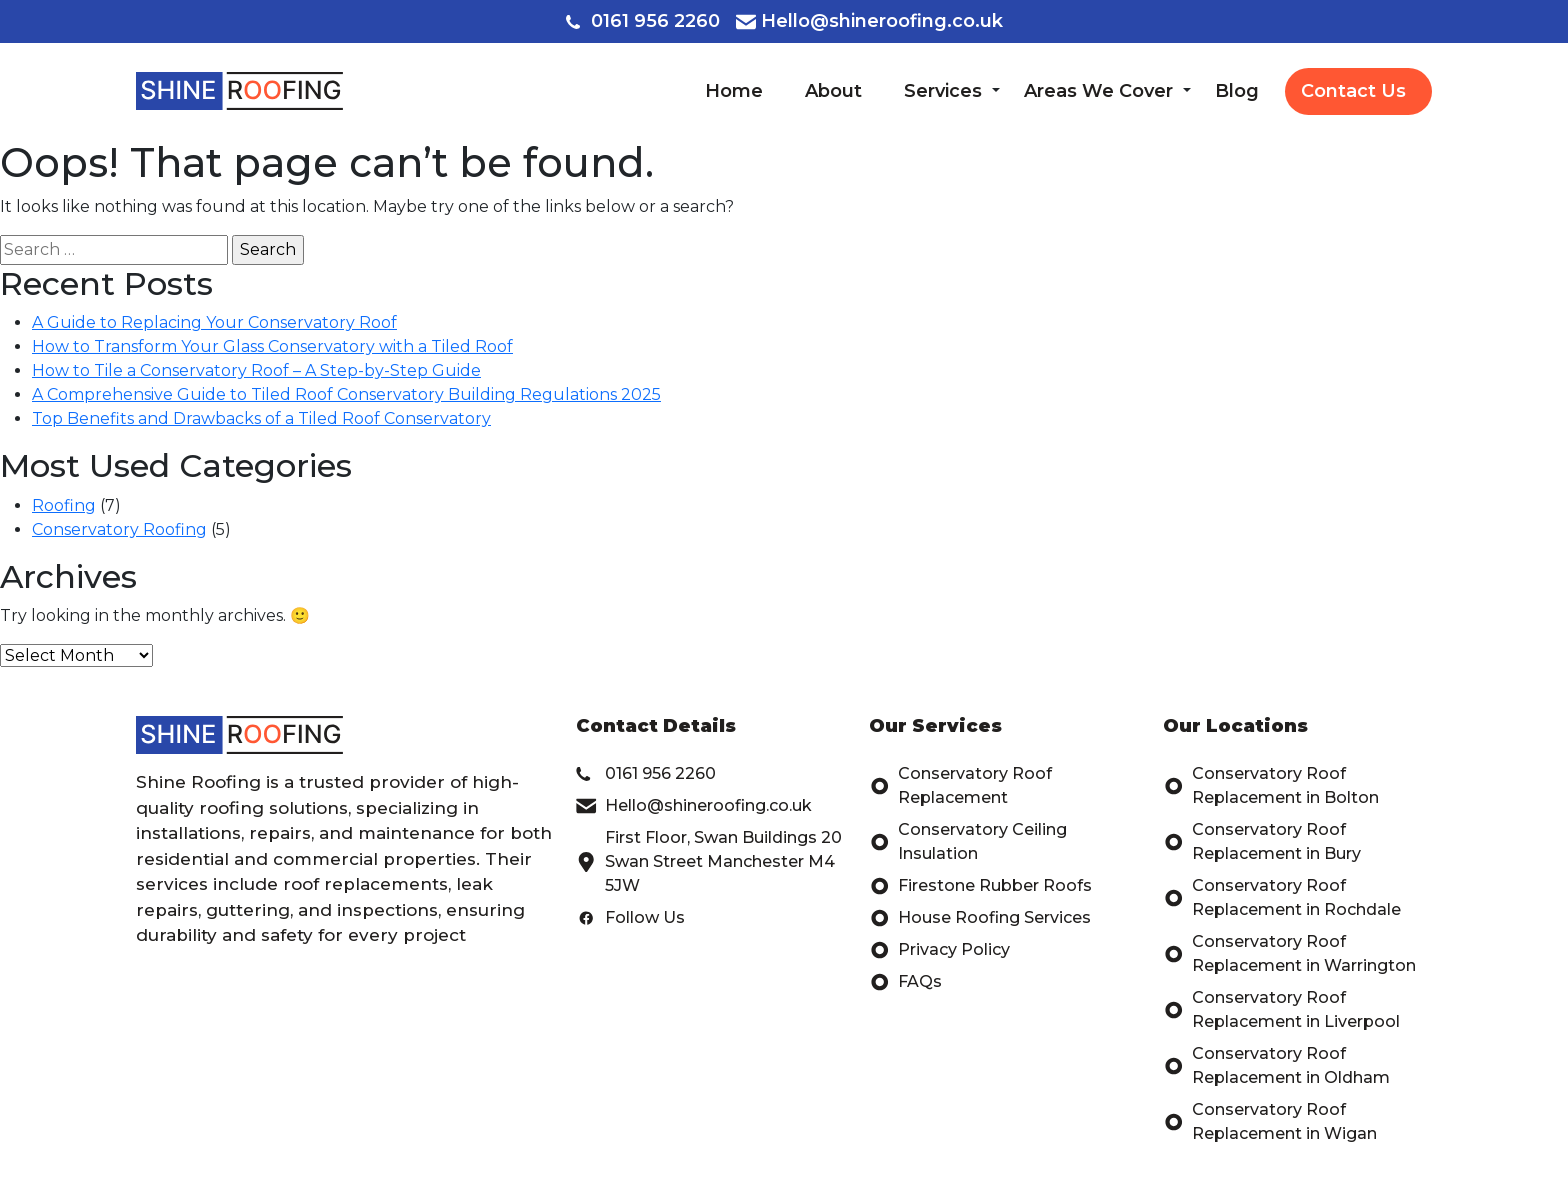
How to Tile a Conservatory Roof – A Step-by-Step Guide (256, 370)
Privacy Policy (939, 950)
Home (734, 91)
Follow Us (630, 918)
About (833, 91)
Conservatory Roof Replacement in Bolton (1271, 786)
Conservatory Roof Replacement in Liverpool (1281, 1010)
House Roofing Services (980, 918)
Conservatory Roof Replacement (960, 786)
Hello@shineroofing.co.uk (869, 21)
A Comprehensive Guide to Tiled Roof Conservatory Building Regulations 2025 (346, 394)
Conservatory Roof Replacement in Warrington (1289, 954)
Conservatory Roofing (119, 529)
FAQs (905, 982)
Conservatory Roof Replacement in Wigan (1270, 1122)
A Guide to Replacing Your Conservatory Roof (214, 322)
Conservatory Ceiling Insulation (968, 842)
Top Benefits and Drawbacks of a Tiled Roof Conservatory (261, 418)
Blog (1237, 91)
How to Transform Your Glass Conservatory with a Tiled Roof (272, 346)
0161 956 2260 (643, 21)
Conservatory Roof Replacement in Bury (1262, 842)
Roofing (64, 505)
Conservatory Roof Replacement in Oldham (1276, 1066)
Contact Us (1353, 91)
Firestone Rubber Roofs (980, 886)
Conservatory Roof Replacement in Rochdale (1282, 898)
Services (943, 91)
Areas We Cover (1098, 91)
